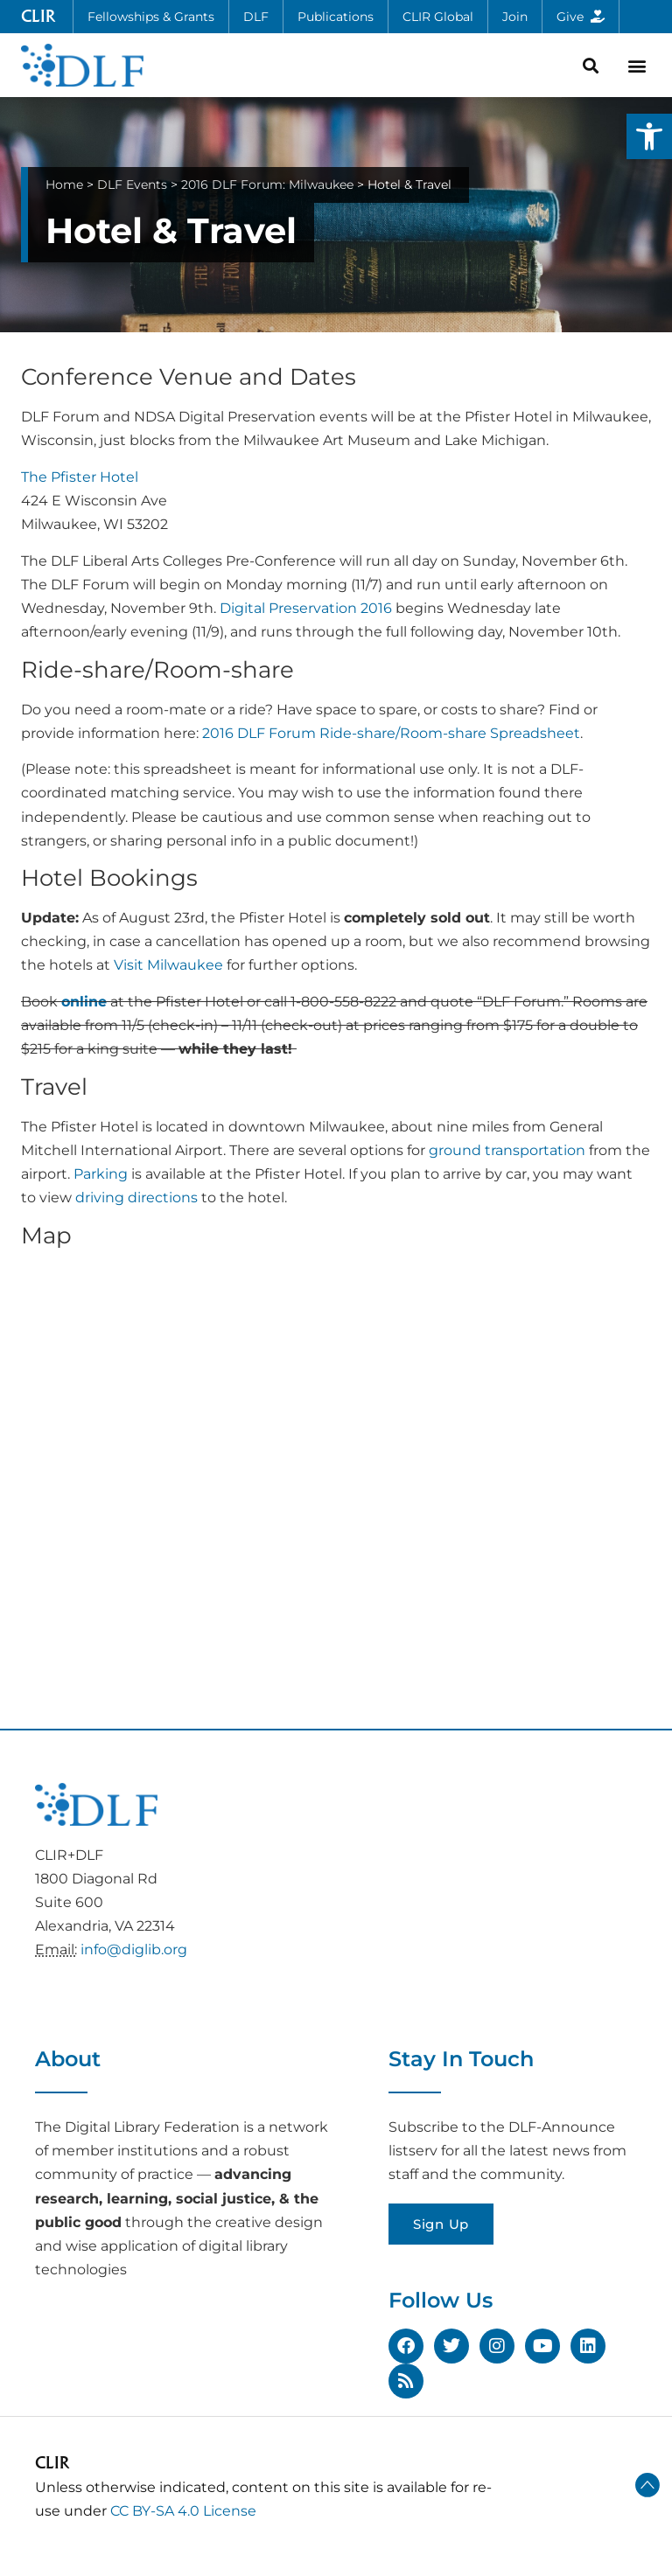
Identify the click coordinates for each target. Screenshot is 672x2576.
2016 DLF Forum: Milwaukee (267, 184)
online (84, 1001)
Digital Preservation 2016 (306, 608)
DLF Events (132, 184)
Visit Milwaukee (168, 965)
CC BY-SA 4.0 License (183, 2511)
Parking (101, 1174)
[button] (649, 136)
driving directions (136, 1197)
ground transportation (507, 1150)
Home (64, 184)
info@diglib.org (133, 1949)
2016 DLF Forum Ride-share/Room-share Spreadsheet (391, 733)
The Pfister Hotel (79, 477)
